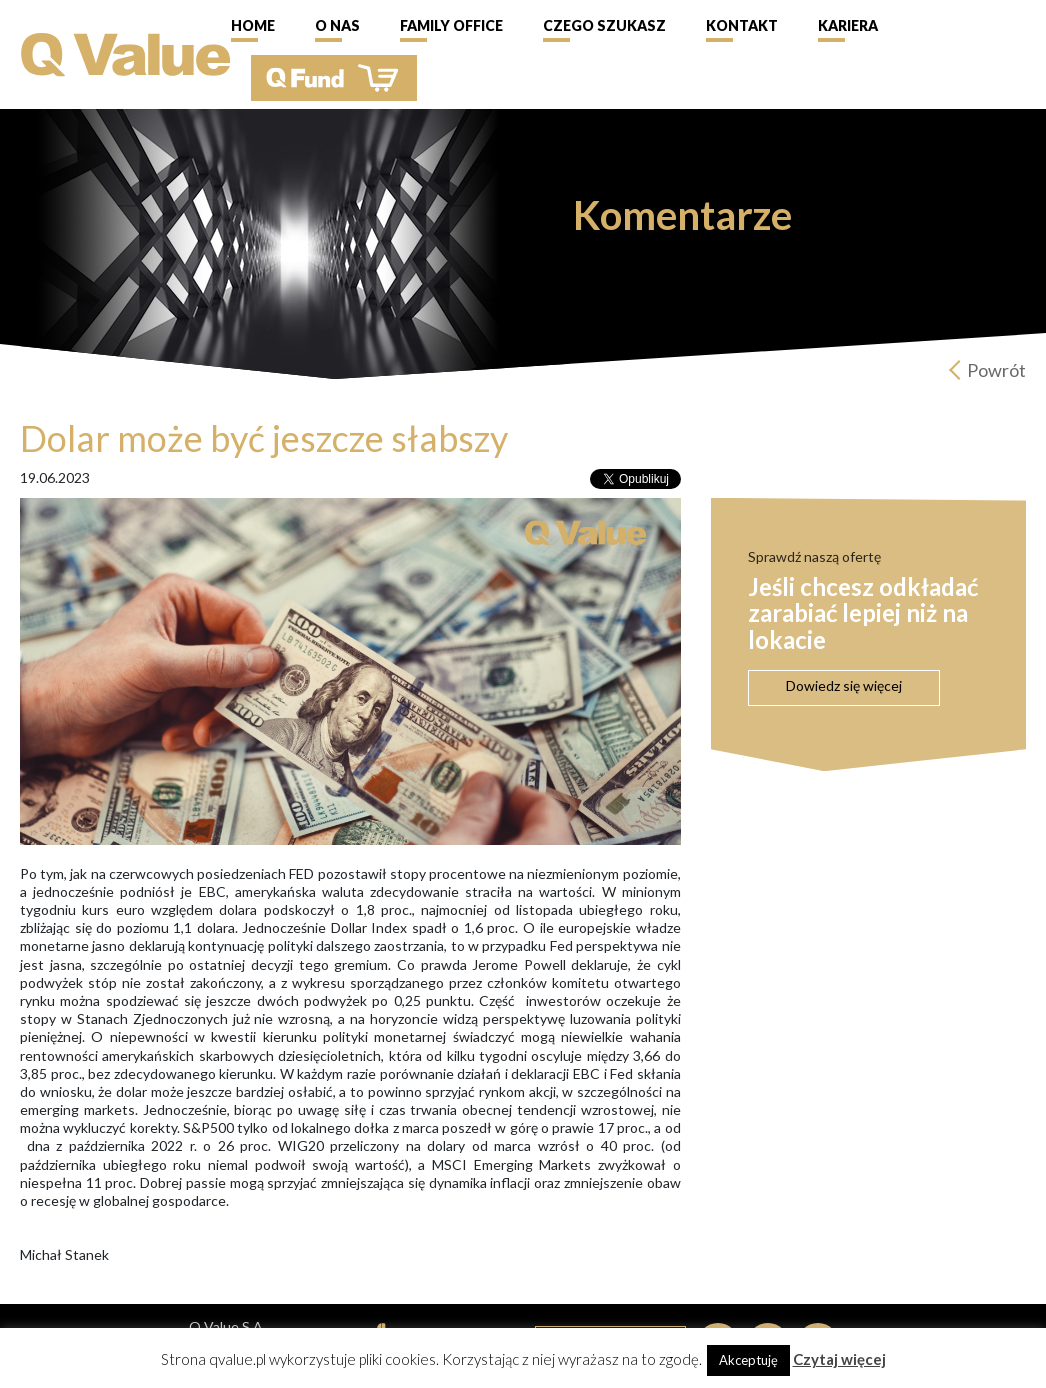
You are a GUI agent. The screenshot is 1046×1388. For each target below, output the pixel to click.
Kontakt (742, 25)
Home (253, 25)
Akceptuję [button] (748, 1360)
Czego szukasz (604, 25)
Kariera (848, 25)
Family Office (451, 25)
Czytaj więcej (839, 1359)
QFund (334, 78)
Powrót (996, 370)
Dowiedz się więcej (844, 685)
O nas (337, 25)
